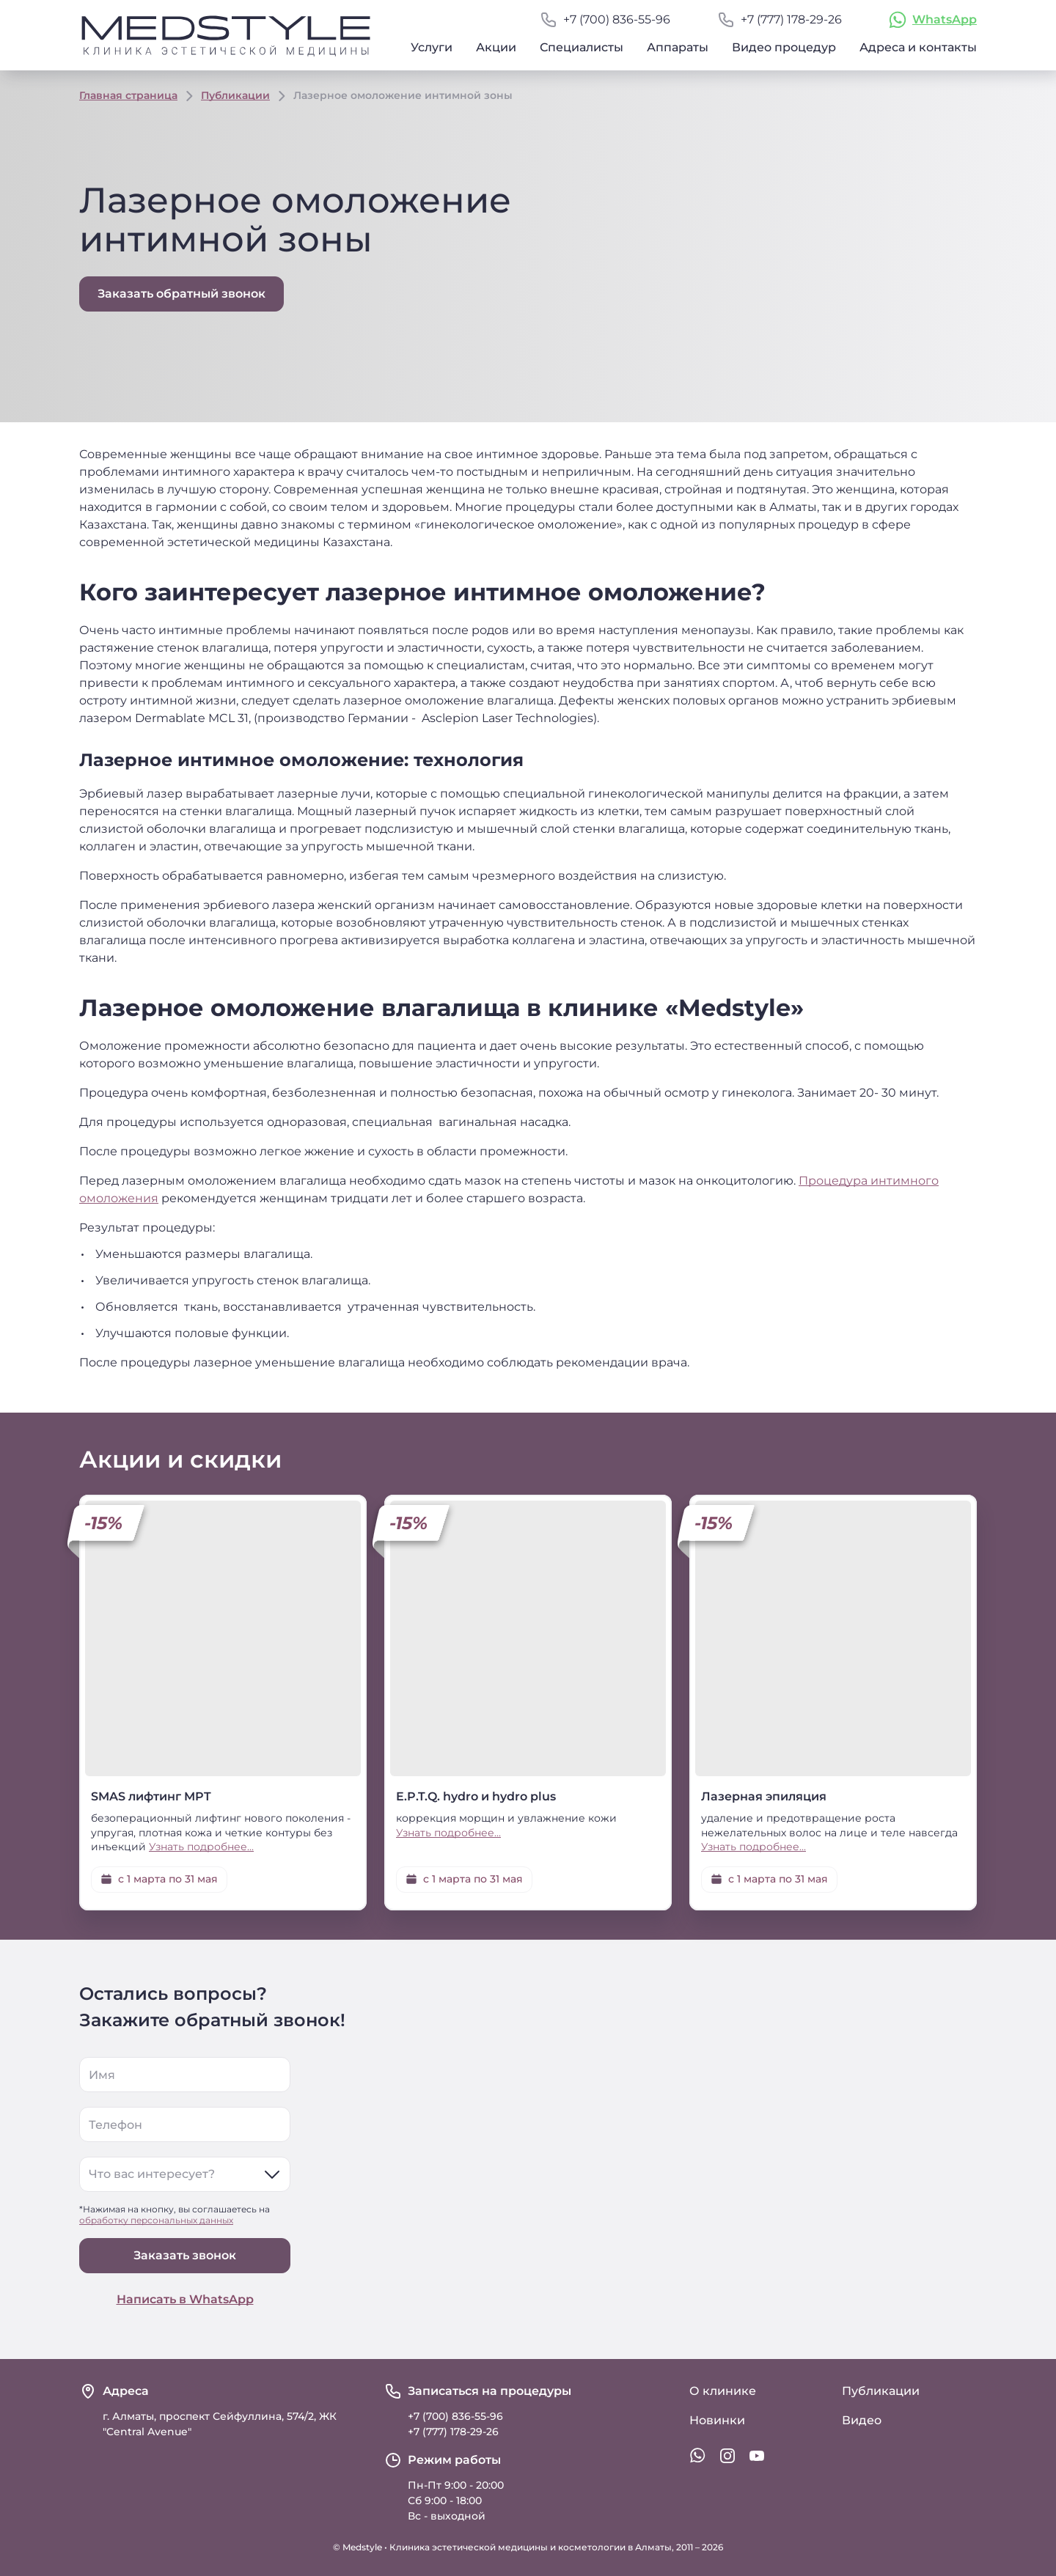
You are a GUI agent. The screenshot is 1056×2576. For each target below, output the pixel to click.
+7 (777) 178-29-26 (791, 19)
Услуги (431, 47)
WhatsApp (944, 19)
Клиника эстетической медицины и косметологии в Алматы (530, 2547)
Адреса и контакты (918, 47)
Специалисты (581, 47)
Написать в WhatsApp (185, 2299)
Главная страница (128, 95)
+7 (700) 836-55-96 (616, 19)
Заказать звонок (184, 2255)
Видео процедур (784, 47)
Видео (861, 2420)
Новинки (717, 2420)
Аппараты (677, 47)
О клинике (722, 2391)
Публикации (235, 95)
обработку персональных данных (156, 2220)
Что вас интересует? (152, 2174)
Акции (496, 47)
